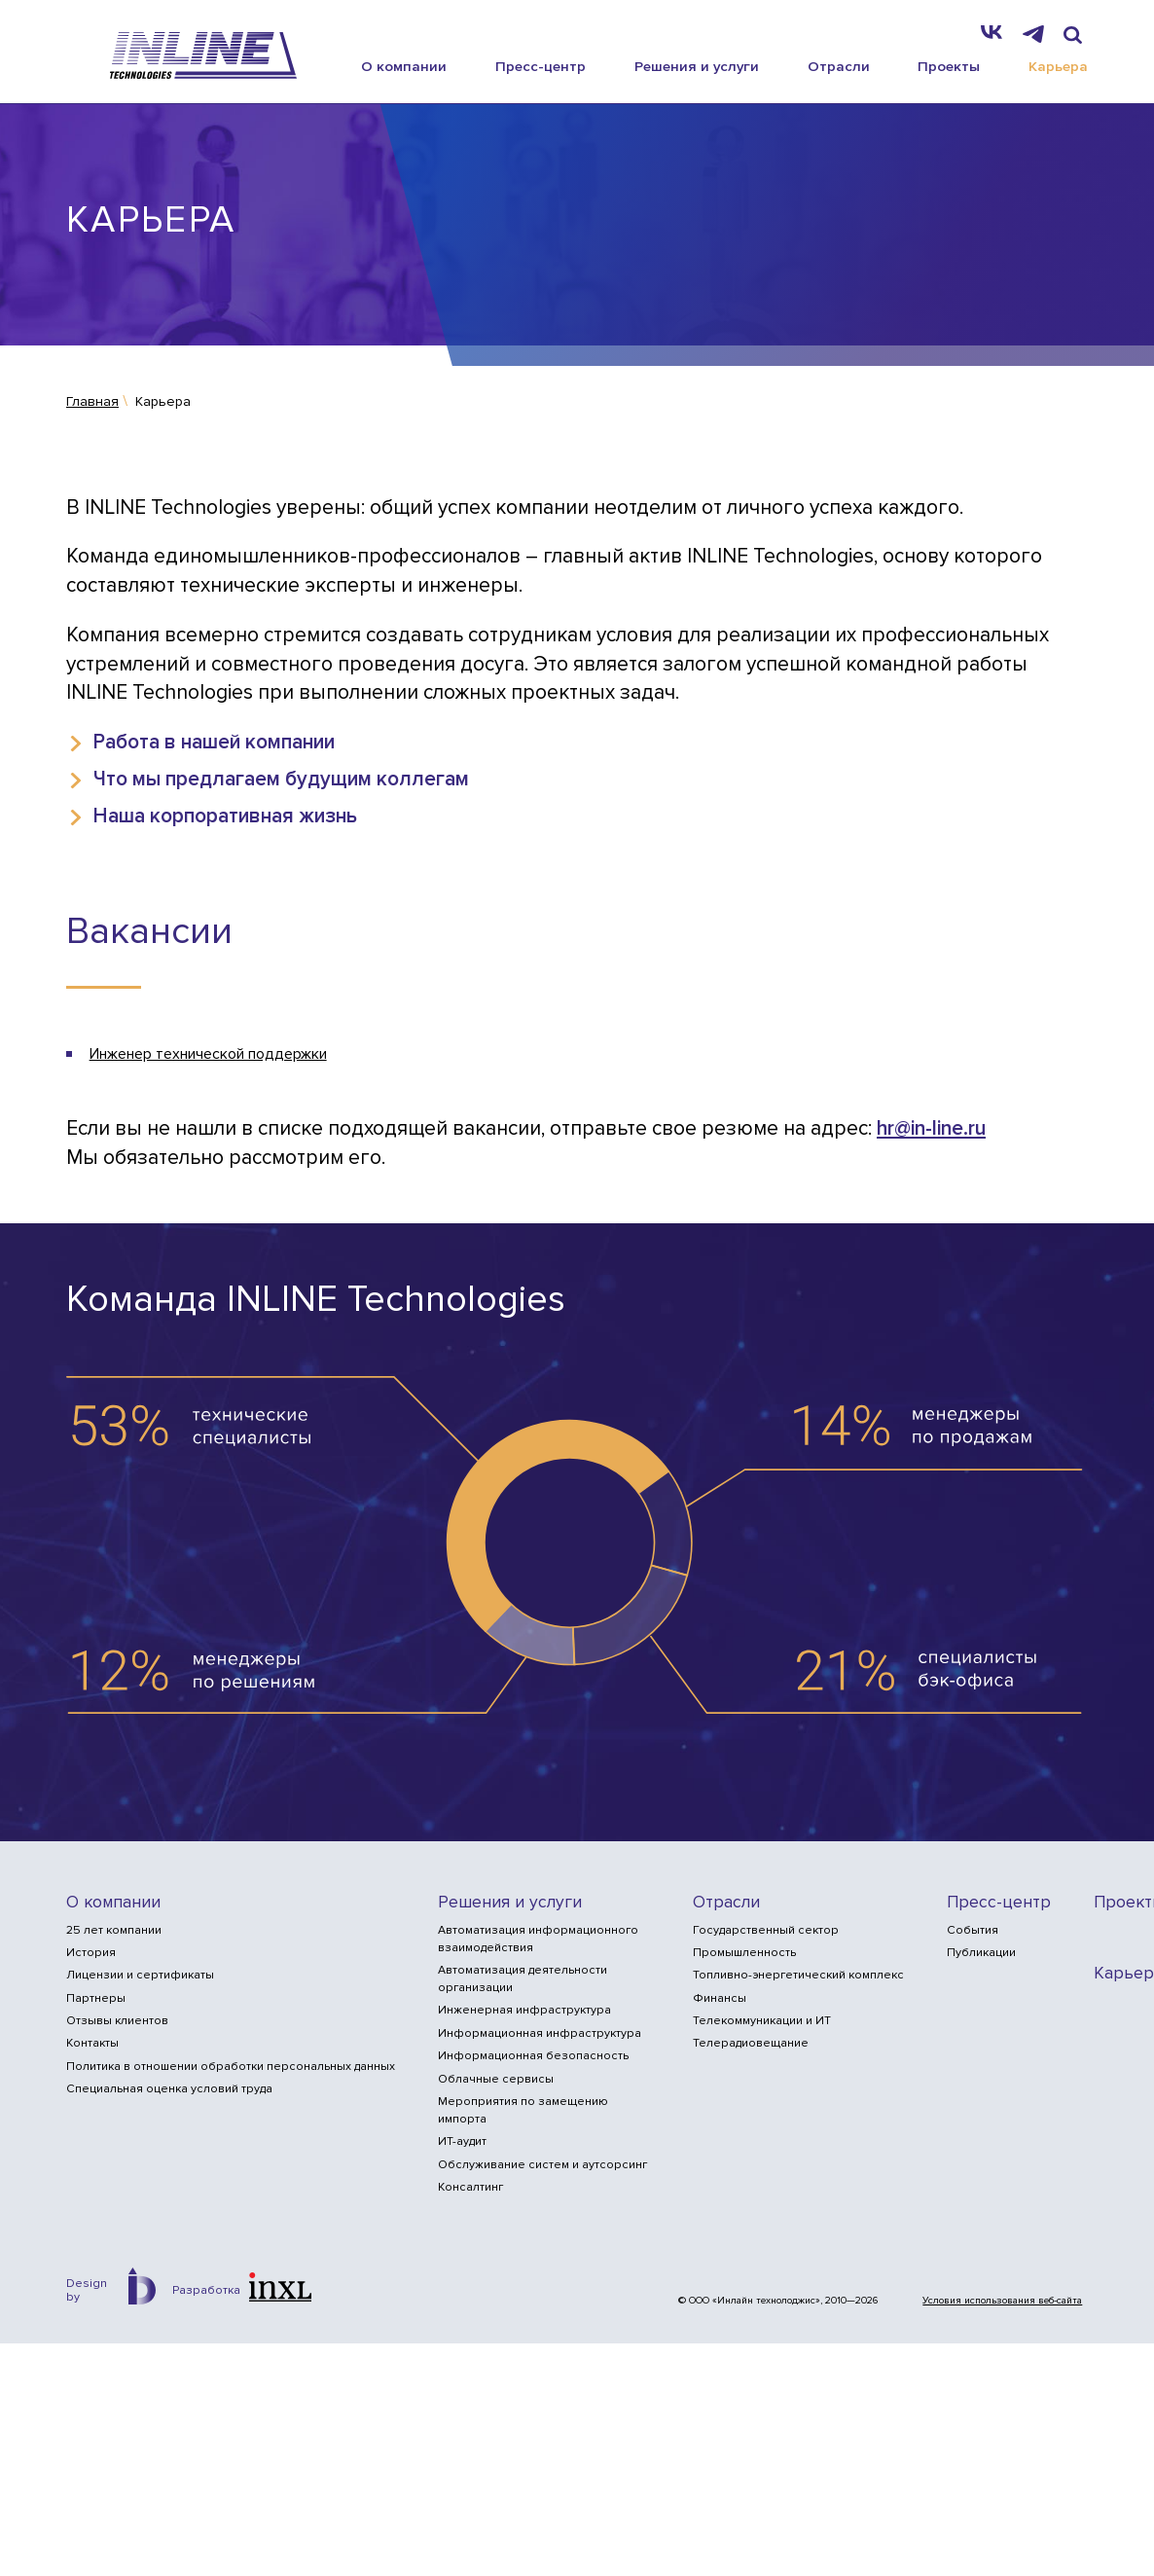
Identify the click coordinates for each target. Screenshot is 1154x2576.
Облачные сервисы (496, 2079)
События (972, 1930)
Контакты (92, 2044)
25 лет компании (114, 1930)
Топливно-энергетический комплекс (798, 1976)
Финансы (719, 1998)
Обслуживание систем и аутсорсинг (542, 2165)
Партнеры (96, 1998)
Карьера (1058, 65)
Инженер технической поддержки (208, 1054)
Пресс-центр (540, 65)
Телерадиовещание (751, 2044)
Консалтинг (470, 2187)
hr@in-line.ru (931, 1129)
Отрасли (839, 65)
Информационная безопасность (533, 2057)
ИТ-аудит (462, 2142)
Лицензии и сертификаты (140, 1976)
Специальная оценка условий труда (169, 2089)
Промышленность (744, 1952)
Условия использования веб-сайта (1002, 2300)
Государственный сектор (766, 1930)
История (91, 1952)
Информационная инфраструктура (539, 2033)
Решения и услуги (696, 65)
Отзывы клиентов (117, 2021)
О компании (404, 65)
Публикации (981, 1952)
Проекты (949, 65)
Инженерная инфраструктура (524, 2011)
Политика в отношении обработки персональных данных (230, 2066)
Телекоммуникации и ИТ (762, 2021)
